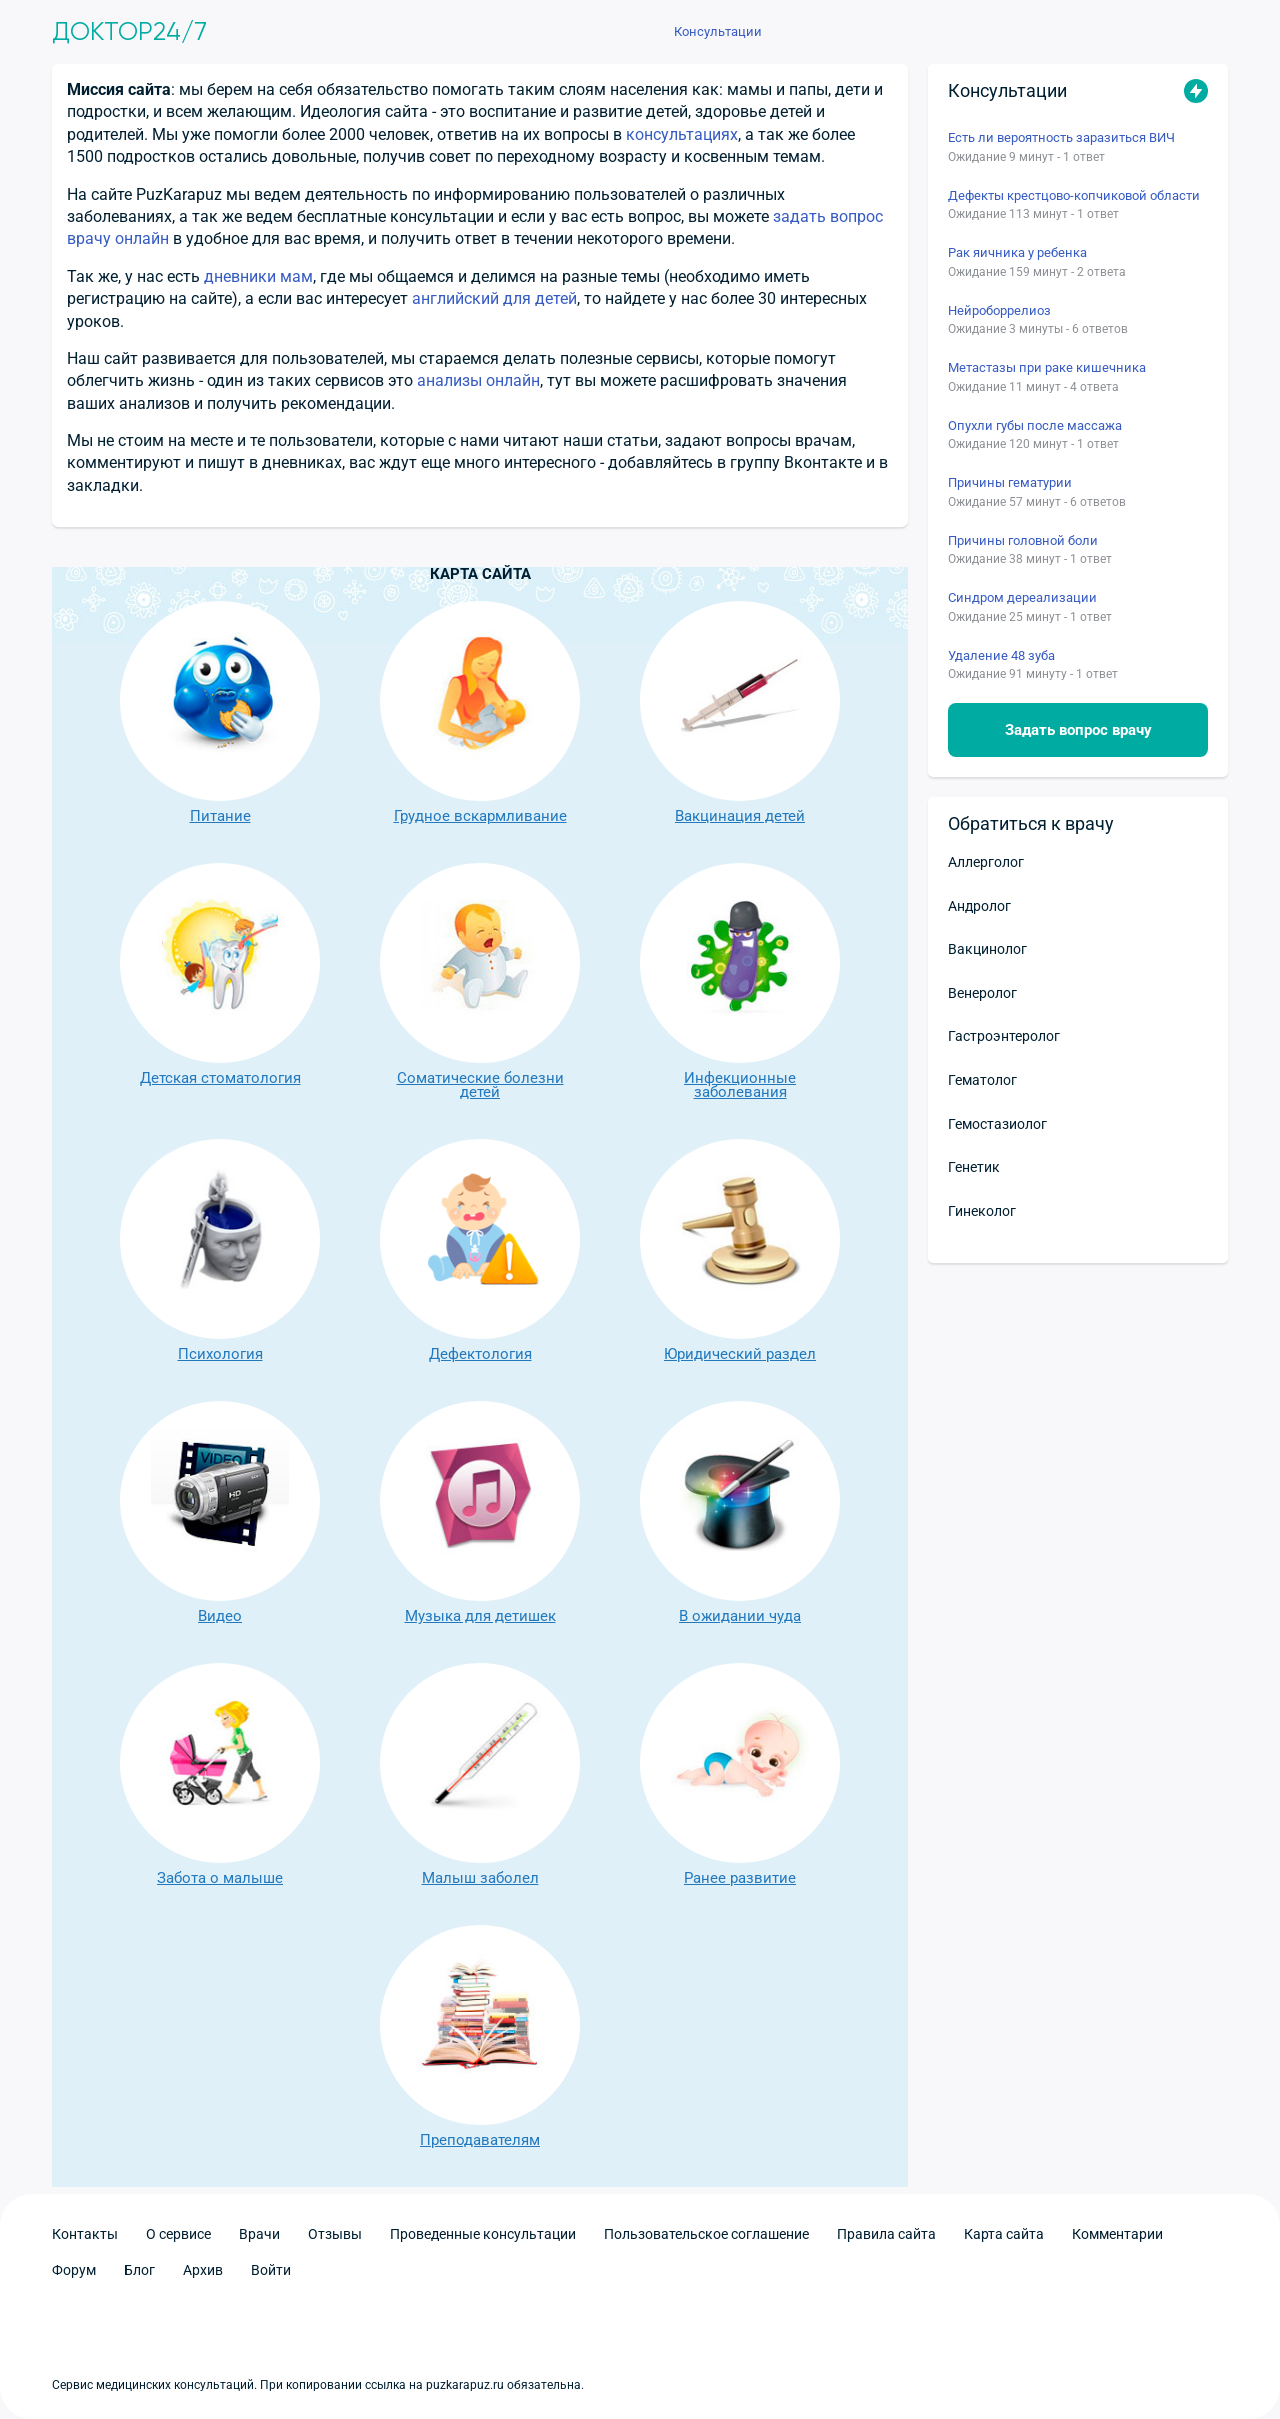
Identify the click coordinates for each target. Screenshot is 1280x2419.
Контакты (85, 2234)
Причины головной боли (1023, 540)
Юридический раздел (740, 1250)
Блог (139, 2270)
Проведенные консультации (483, 2234)
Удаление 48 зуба (1001, 655)
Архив (203, 2270)
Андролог (979, 906)
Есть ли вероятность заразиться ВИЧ (1061, 137)
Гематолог (982, 1080)
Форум (74, 2270)
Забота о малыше (220, 1774)
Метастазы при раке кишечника (1047, 367)
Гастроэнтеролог (1004, 1036)
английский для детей (494, 298)
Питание (220, 712)
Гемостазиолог (997, 1124)
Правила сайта (886, 2234)
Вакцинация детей (740, 712)
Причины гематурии (1010, 482)
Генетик (974, 1167)
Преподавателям (480, 2036)
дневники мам (258, 276)
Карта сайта (1004, 2234)
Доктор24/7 (129, 32)
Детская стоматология (220, 974)
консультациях (682, 134)
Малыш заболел (480, 1774)
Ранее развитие (740, 1774)
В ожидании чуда (740, 1512)
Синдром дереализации (1022, 597)
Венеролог (982, 993)
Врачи (259, 2234)
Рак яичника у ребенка (1017, 252)
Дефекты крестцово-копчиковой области (1074, 195)
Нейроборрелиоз (999, 310)
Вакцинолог (987, 949)
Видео (220, 1512)
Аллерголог (986, 862)
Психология (220, 1250)
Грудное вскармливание (480, 712)
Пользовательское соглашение (706, 2234)
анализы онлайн (478, 380)
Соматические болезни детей (480, 981)
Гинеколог (982, 1211)
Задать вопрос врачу (1078, 730)
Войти (271, 2270)
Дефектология (480, 1250)
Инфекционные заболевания (740, 981)
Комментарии (1117, 2234)
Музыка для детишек (480, 1512)
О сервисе (178, 2234)
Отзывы (335, 2234)
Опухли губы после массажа (1035, 425)
